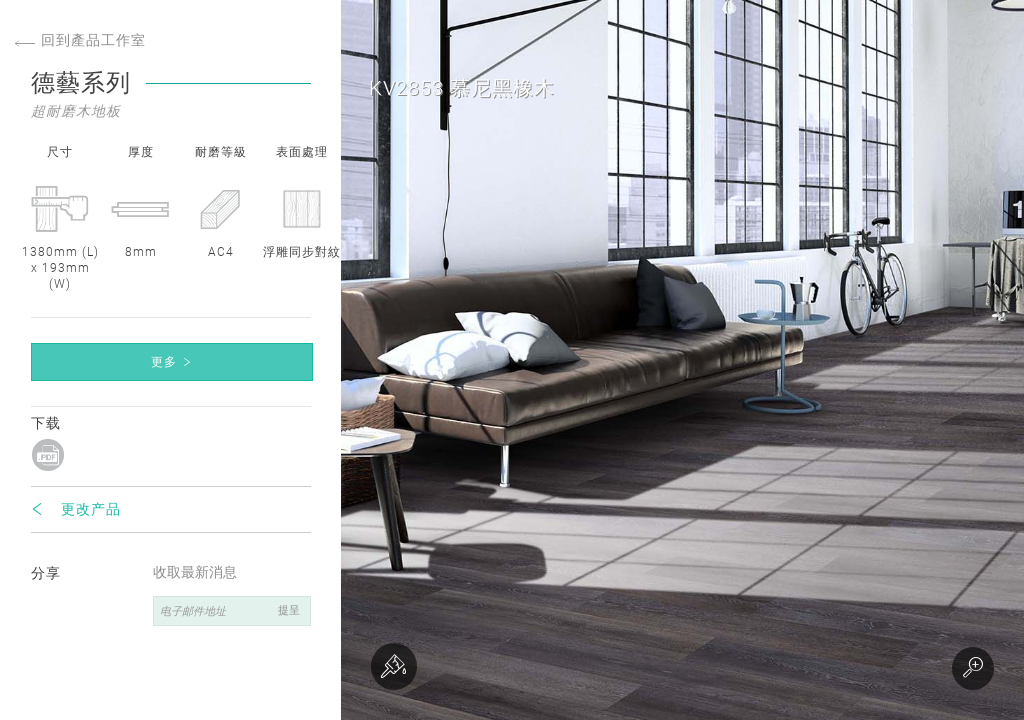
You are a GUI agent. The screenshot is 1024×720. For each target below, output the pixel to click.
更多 (164, 362)
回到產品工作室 (80, 40)
